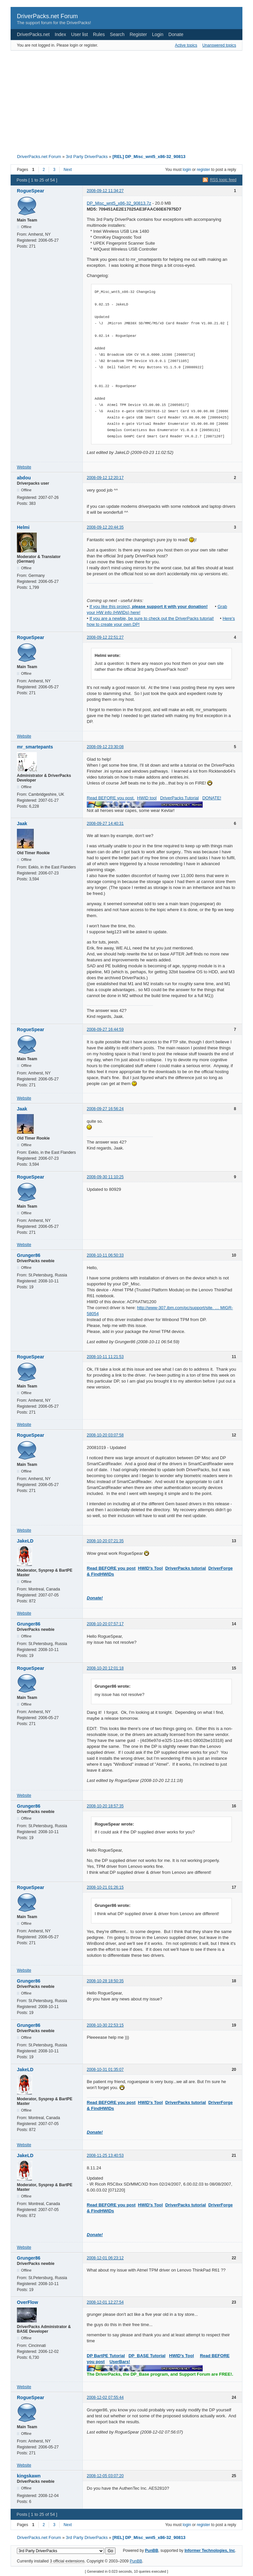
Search (117, 34)
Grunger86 (28, 1255)
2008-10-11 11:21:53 (105, 1356)
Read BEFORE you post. (111, 797)
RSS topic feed (223, 180)
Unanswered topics (219, 45)
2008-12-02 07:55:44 (105, 2397)
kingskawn (29, 2475)
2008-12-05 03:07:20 (105, 2476)
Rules (99, 34)
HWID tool (147, 797)
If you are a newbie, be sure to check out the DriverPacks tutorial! (151, 618)
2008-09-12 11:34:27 (105, 190)
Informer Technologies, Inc (209, 2550)
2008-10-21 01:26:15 (105, 1887)
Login (157, 34)
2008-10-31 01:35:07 (105, 2069)
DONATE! (211, 797)
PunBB (151, 2550)
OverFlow (27, 2302)
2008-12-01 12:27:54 (105, 2302)
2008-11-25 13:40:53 (105, 2155)
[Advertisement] (102, 100)
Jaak (22, 823)
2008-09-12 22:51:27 (105, 637)
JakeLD (25, 1541)
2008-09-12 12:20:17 (105, 477)
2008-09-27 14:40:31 (105, 823)
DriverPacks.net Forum (47, 16)
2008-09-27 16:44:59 (105, 1029)
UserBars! (120, 2361)
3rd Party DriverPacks (87, 156)
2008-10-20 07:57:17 (105, 1624)
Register (138, 34)
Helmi (23, 527)
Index (60, 34)
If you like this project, (148, 606)
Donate (176, 34)
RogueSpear (30, 190)
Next (68, 169)
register (203, 169)
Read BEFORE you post (111, 1568)
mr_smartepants (35, 746)
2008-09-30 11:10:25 (105, 1177)
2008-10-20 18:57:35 (105, 1806)
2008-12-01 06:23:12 (105, 2258)
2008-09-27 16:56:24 (105, 1109)
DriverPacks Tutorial (179, 797)
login (187, 169)
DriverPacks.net (33, 34)
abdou (24, 477)
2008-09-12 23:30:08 (105, 747)
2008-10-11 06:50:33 (105, 1255)
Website (24, 467)
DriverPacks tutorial (185, 1568)
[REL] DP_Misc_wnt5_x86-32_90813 (149, 156)
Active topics (186, 45)
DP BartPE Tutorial (106, 2355)
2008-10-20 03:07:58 (105, 1435)
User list (79, 34)
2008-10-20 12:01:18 (105, 1668)
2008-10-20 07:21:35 (105, 1541)
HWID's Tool (150, 1568)
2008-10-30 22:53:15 (105, 2025)
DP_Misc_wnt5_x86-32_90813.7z (119, 203)
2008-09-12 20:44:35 (105, 527)
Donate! (95, 1597)
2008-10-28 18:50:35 (105, 1981)
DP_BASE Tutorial (147, 2355)
